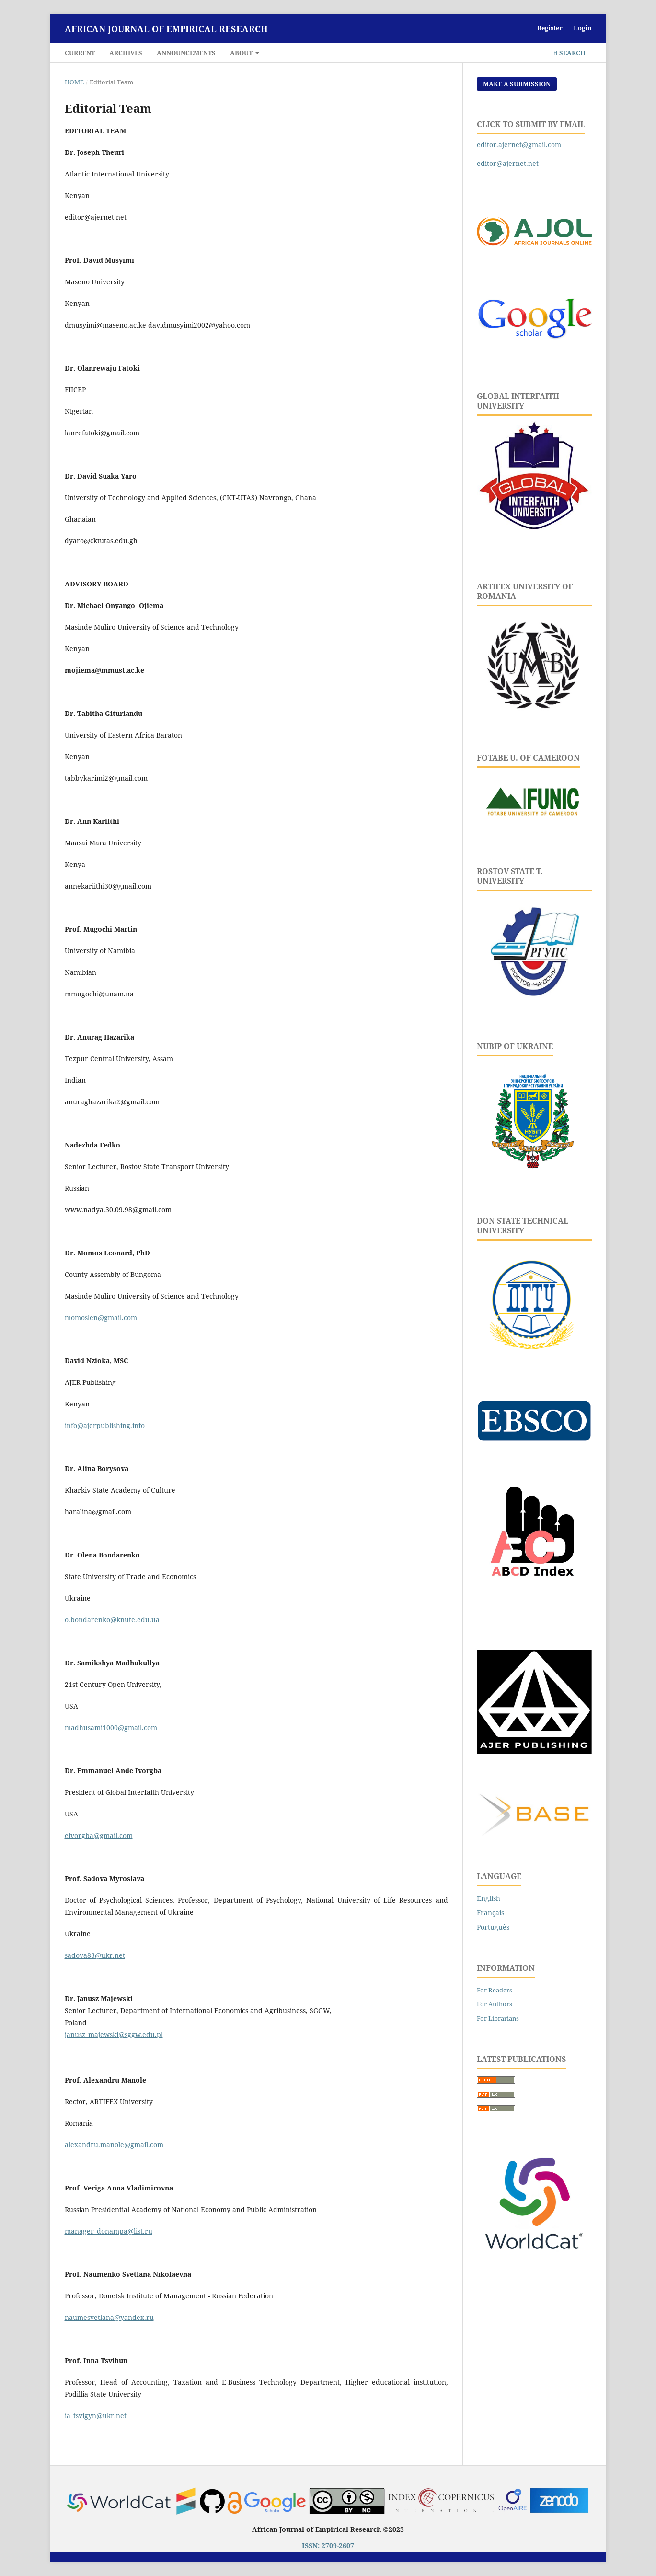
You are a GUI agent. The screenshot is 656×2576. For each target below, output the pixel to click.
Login (583, 27)
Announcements (186, 52)
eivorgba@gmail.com (99, 1835)
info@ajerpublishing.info (105, 1425)
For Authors (494, 2004)
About (242, 52)
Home (74, 82)
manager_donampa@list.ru (108, 2231)
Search (569, 52)
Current (80, 52)
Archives (125, 52)
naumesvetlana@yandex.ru (109, 2317)
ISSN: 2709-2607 (328, 2545)
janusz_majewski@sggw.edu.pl (114, 2034)
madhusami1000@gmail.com (111, 1727)
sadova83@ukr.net (95, 1955)
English (488, 1898)
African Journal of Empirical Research (166, 29)
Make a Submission (517, 84)
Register (550, 27)
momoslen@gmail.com (101, 1317)
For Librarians (498, 2018)
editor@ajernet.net (508, 163)
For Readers (494, 1990)
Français (490, 1912)
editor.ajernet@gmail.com (519, 144)
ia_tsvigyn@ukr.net (96, 2415)
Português (493, 1927)
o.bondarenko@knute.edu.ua (112, 1619)
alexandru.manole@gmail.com (114, 2144)
